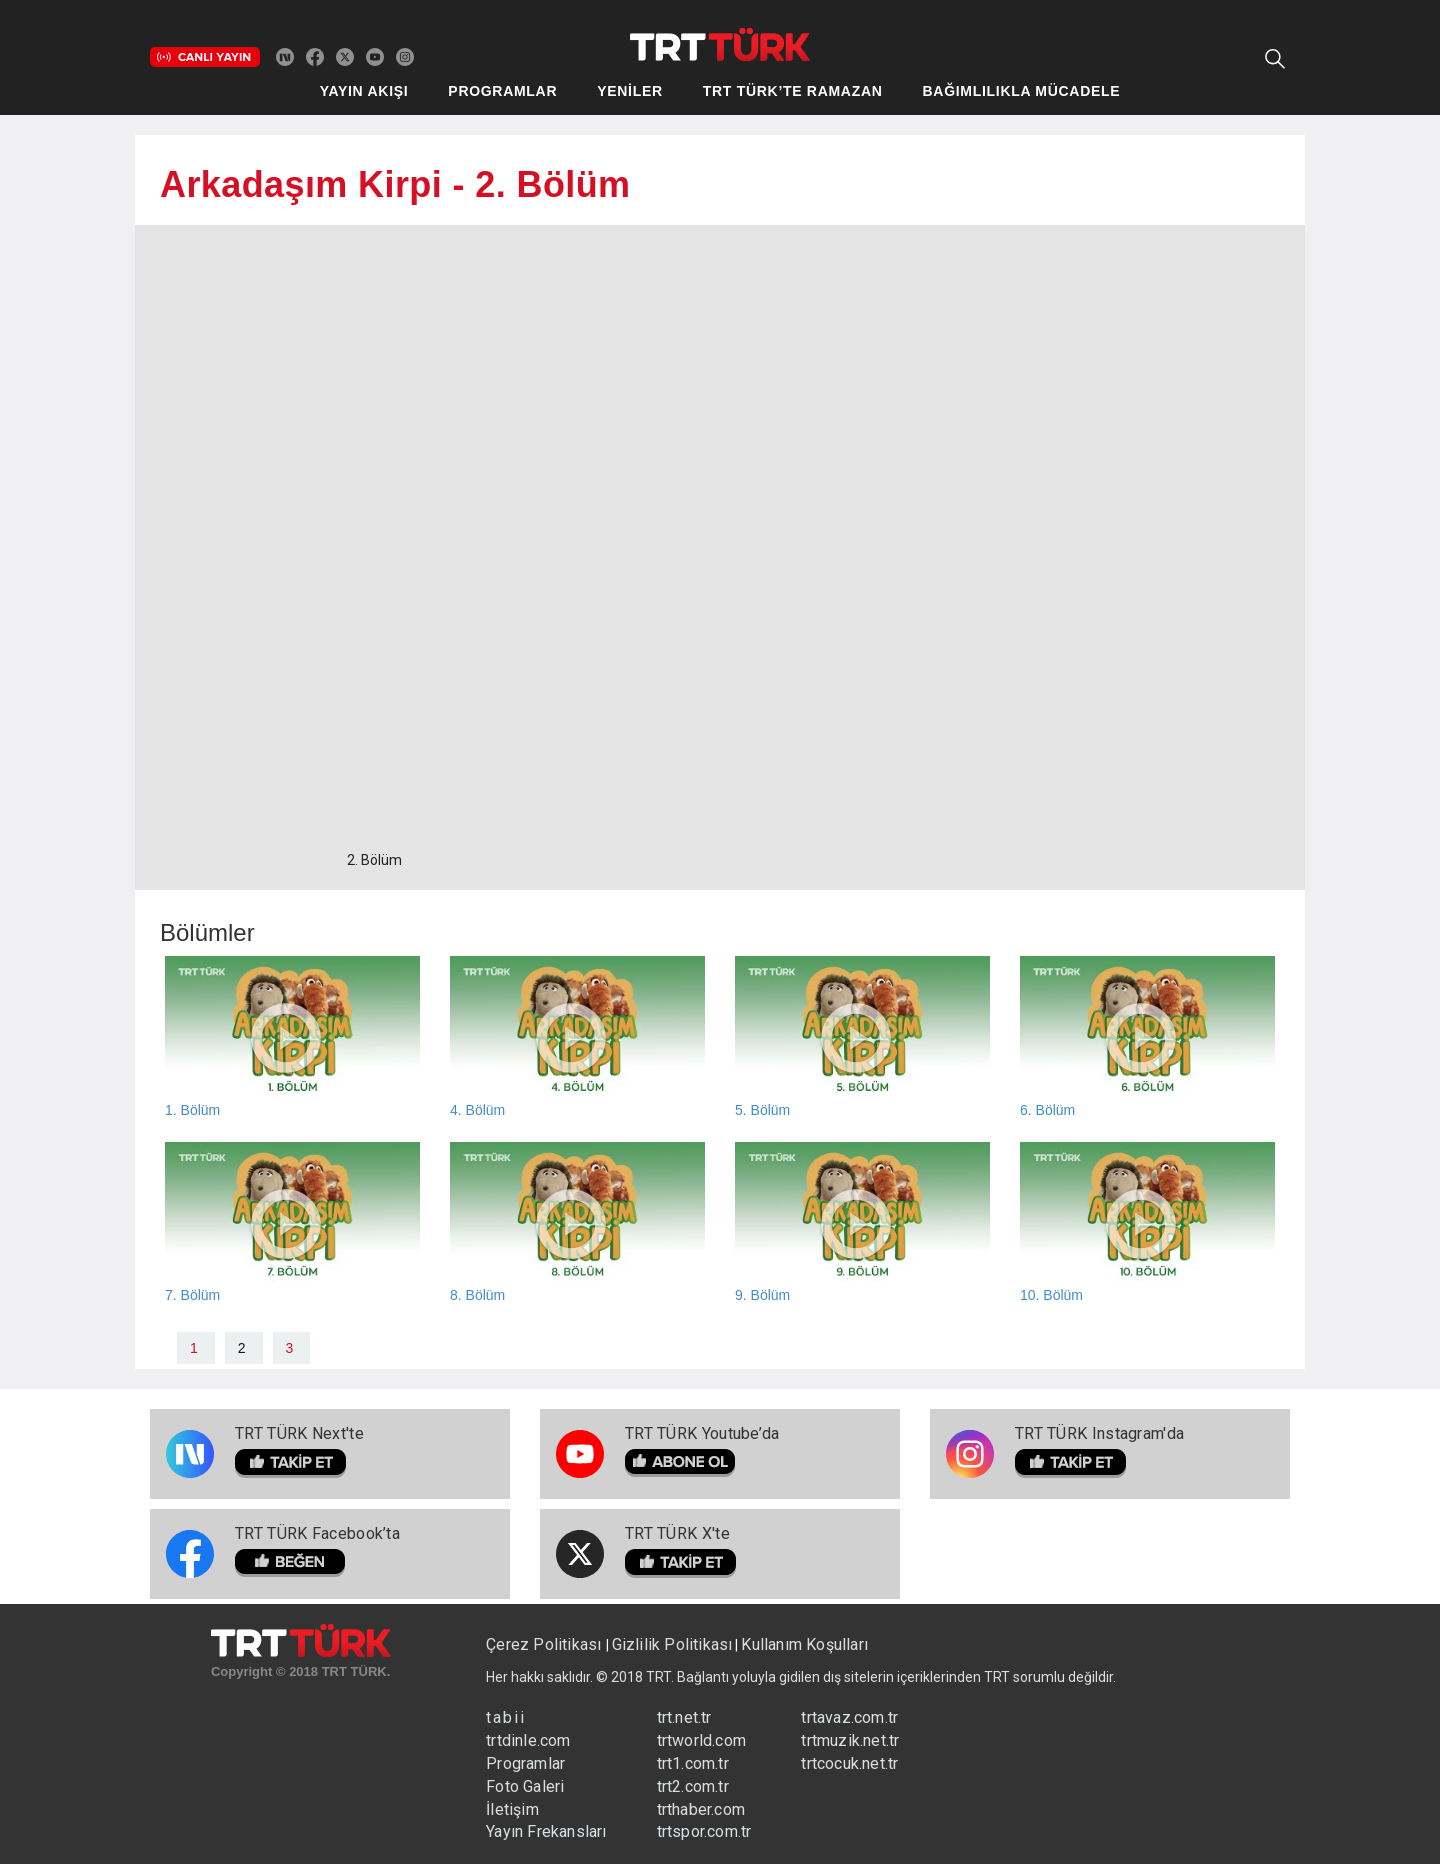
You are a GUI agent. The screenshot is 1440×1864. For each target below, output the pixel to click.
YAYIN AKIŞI (364, 91)
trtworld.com (701, 1740)
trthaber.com (701, 1809)
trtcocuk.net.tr (849, 1763)
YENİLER (630, 91)
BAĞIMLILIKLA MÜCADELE (1022, 91)
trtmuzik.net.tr (850, 1740)
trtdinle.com (528, 1740)
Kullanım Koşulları (804, 1644)
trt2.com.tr (693, 1786)
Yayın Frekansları (546, 1831)
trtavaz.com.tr (849, 1717)
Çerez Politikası (545, 1644)
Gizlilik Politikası (672, 1644)
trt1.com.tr (693, 1763)
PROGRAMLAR (502, 91)
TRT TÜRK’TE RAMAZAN (793, 91)
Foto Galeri (525, 1786)
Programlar (525, 1763)
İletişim (512, 1809)
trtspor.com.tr (704, 1831)
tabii (506, 1717)
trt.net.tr (684, 1717)
